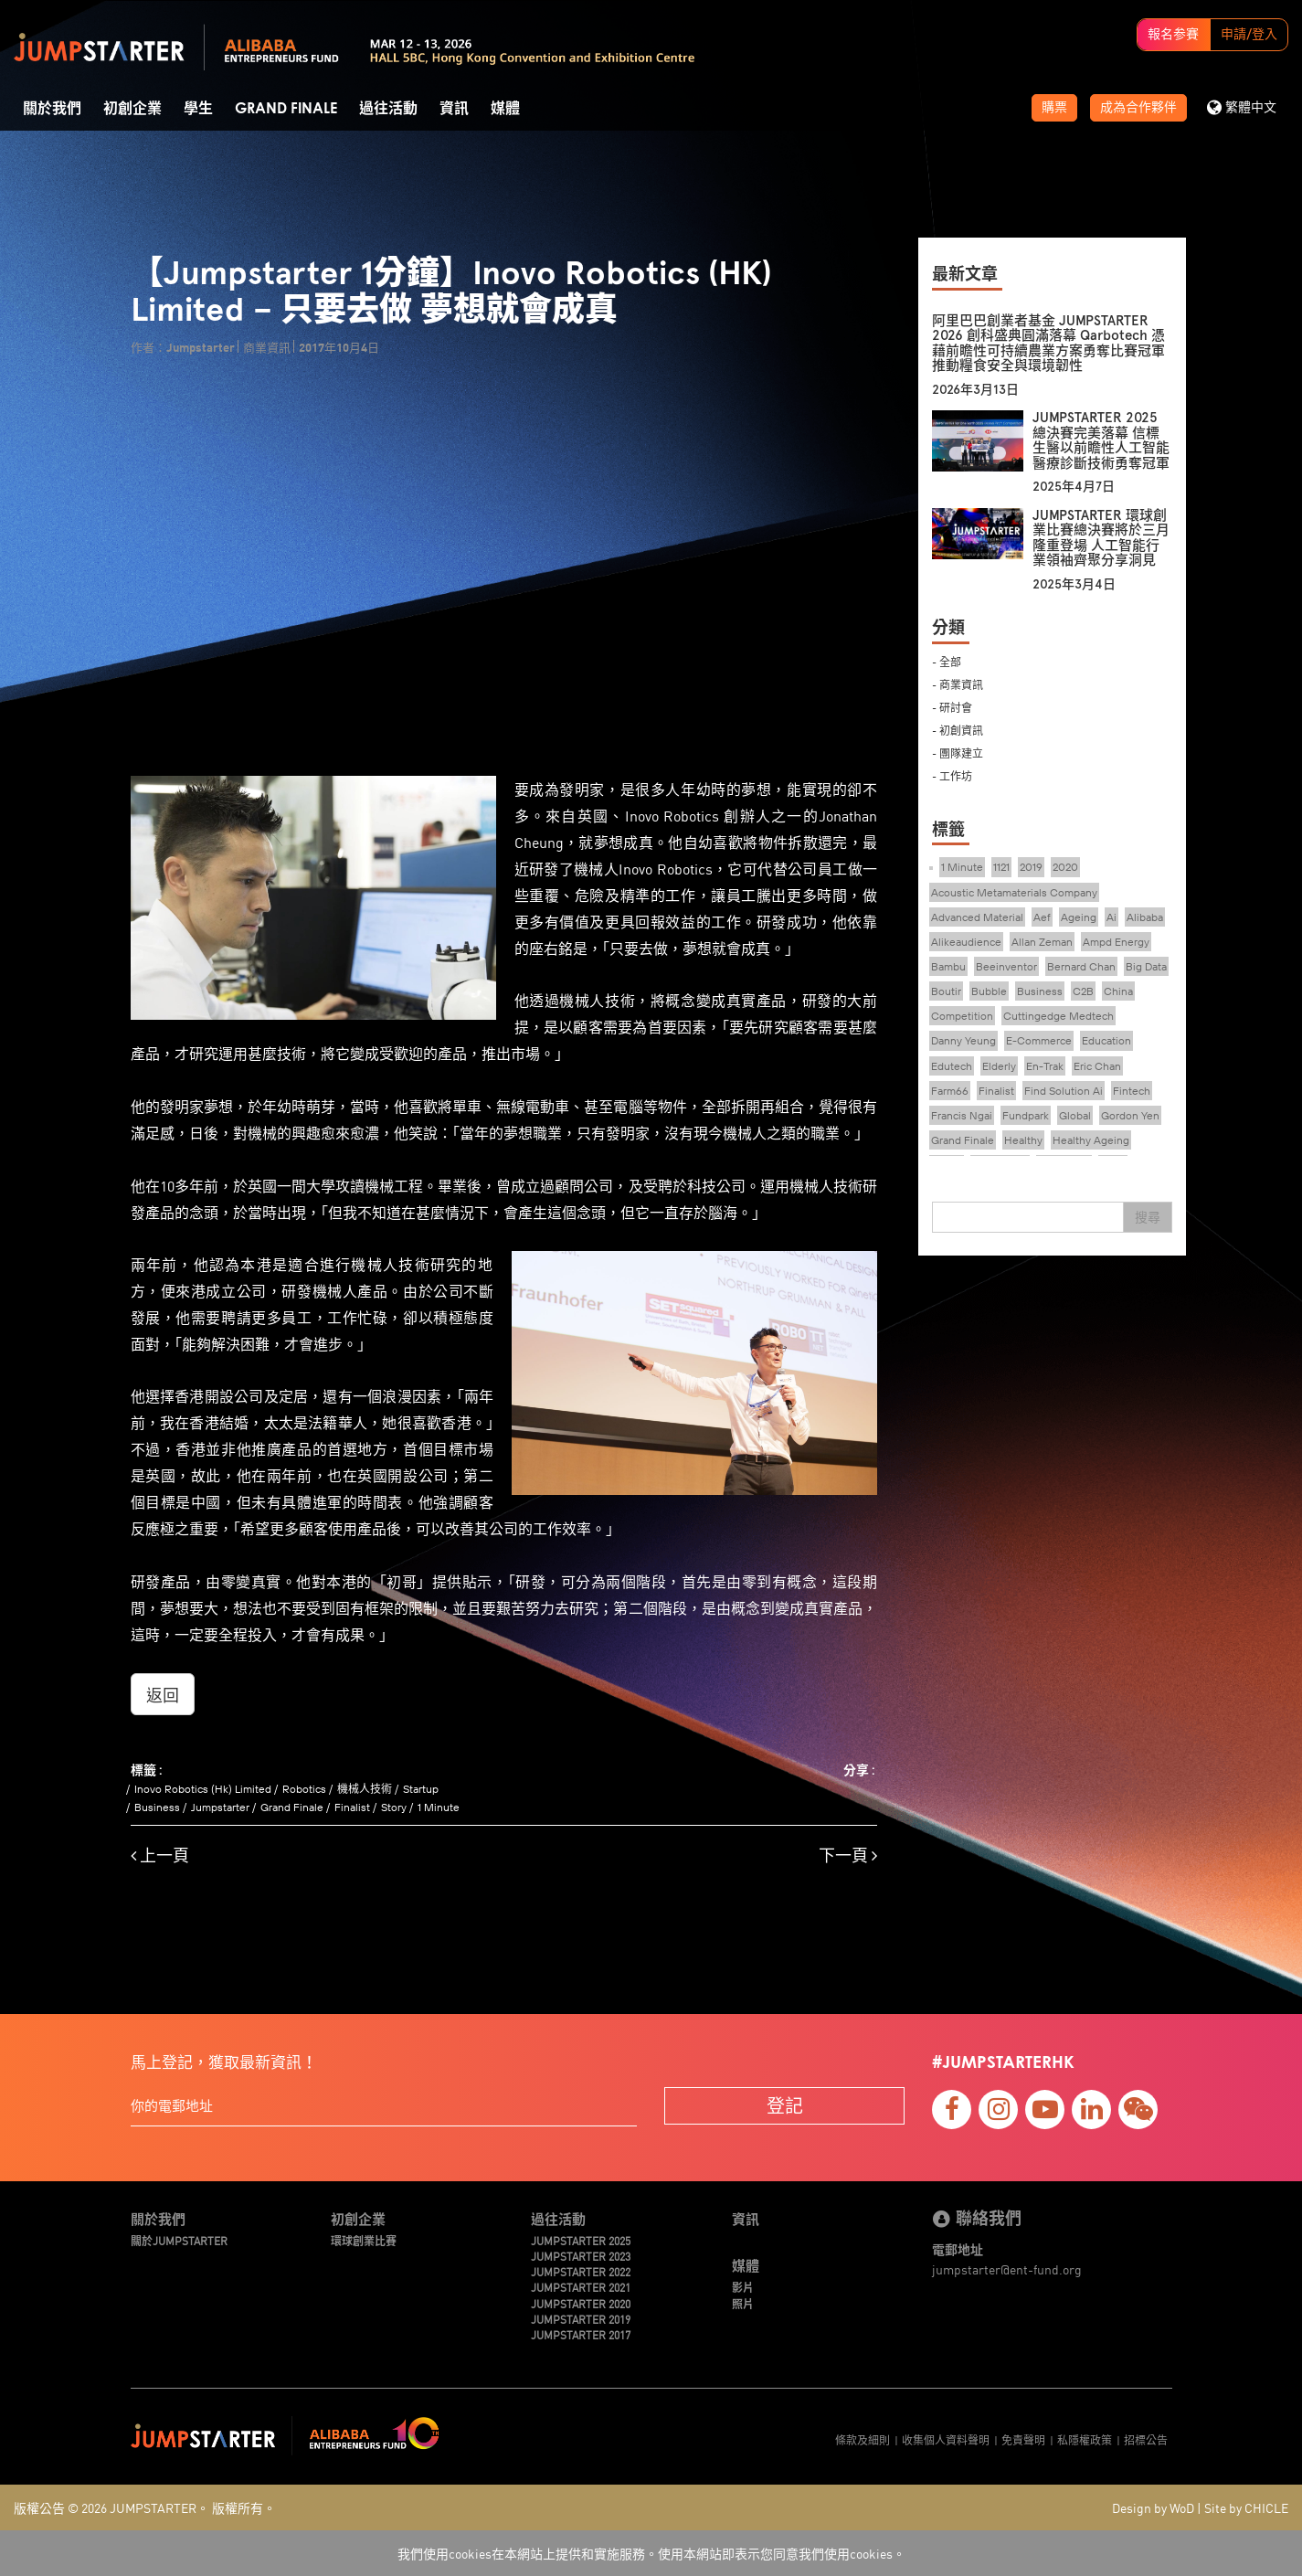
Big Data (1146, 966)
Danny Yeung (963, 1040)
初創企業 (132, 108)
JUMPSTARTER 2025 (580, 2240)
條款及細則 (862, 2439)
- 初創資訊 (957, 729)
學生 (198, 108)
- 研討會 (952, 707)
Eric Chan (1097, 1066)
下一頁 (848, 1855)
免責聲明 (1023, 2439)
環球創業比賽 (364, 2240)
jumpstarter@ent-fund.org (1007, 2269)
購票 (1054, 107)
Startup (421, 1789)
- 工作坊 (952, 775)
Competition (962, 1016)
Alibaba (1145, 917)
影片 (743, 2287)
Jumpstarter (220, 1807)
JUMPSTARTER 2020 (580, 2303)
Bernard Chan (1081, 966)
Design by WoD (1153, 2507)
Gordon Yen (1130, 1115)
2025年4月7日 (1073, 486)
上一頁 (160, 1855)
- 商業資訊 (957, 684)
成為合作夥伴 (1138, 107)
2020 (1065, 867)
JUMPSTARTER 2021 (580, 2287)
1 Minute (439, 1807)
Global (1075, 1115)
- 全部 (946, 661)
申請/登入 (1249, 34)
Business (157, 1807)
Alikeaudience (966, 942)
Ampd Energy (1116, 942)
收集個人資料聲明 (946, 2439)
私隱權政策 (1084, 2439)
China (1118, 991)
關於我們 (52, 108)
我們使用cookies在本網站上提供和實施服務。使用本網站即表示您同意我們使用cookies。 (651, 2553)
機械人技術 (364, 1789)
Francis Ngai (961, 1115)
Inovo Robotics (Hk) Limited (202, 1789)
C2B (1083, 991)
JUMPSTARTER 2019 (580, 2319)
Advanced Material (977, 917)
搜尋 (1147, 1217)
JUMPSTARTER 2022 (580, 2271)
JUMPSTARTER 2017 (580, 2334)
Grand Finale (286, 108)
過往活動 (388, 108)
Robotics (304, 1789)
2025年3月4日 (1074, 584)
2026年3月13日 (975, 390)
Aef (1042, 917)
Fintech (1131, 1090)
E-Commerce (1039, 1040)
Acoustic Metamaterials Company (1014, 892)
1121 (1001, 867)
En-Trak (1045, 1066)
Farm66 (950, 1090)
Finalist (352, 1807)
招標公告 (1146, 2439)
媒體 (505, 108)
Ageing (1078, 917)
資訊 (454, 108)
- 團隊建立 (957, 752)
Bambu (948, 966)
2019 (1031, 867)
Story (394, 1807)
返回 (162, 1694)
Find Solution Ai (1063, 1090)
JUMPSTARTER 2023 (580, 2255)
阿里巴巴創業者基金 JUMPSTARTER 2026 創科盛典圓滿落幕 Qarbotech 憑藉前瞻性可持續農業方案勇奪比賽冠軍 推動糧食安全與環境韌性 (1048, 344)
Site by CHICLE (1246, 2507)
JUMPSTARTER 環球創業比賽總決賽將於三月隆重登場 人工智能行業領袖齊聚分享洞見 (1101, 538)
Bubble (989, 991)
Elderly (999, 1066)
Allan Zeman (1042, 942)
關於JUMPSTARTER (179, 2240)
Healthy (1023, 1140)
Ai (1111, 917)
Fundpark (1025, 1115)
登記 (785, 2105)
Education (1106, 1040)
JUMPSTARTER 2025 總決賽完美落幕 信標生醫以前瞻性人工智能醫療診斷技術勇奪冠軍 (1101, 440)
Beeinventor (1006, 966)
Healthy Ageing (1091, 1140)
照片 (743, 2303)
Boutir (946, 991)
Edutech (951, 1066)
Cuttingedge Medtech (1058, 1016)
